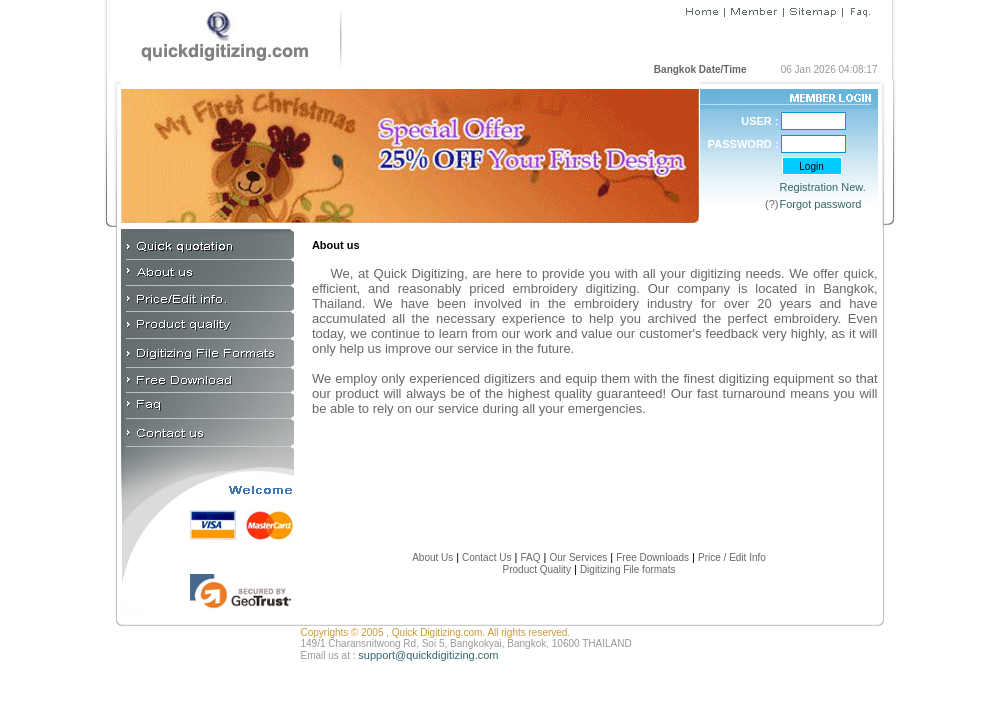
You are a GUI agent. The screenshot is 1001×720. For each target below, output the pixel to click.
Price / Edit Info (732, 557)
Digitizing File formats (628, 569)
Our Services (578, 557)
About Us (432, 557)
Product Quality (537, 569)
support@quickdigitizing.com (428, 655)
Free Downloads (652, 557)
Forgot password (821, 204)
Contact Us (485, 557)
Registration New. (823, 187)
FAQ (530, 557)
